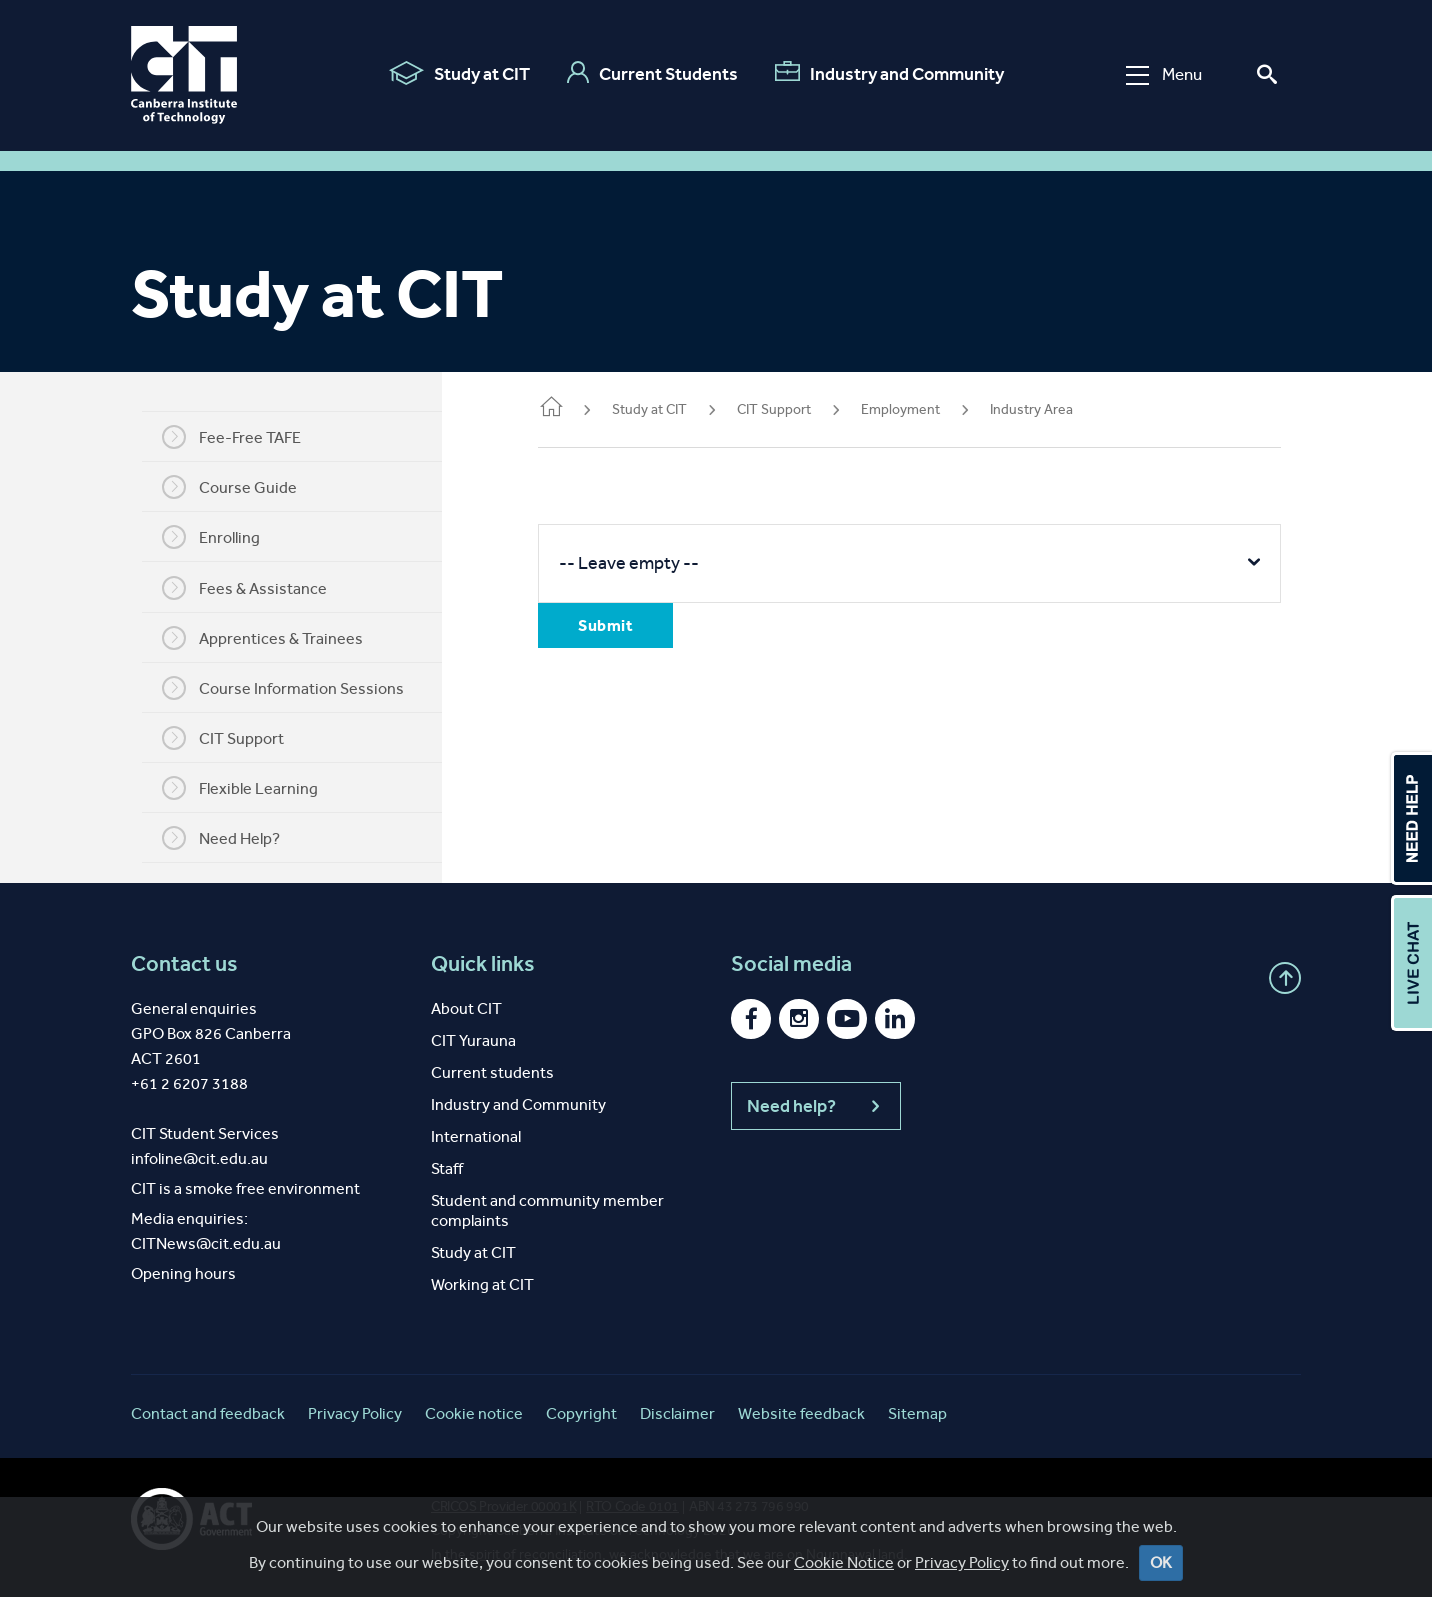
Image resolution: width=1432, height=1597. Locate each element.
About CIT (466, 1008)
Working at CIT (482, 1284)
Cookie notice (474, 1413)
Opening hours (183, 1273)
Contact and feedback (208, 1413)
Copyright (581, 1413)
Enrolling (215, 537)
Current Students (652, 73)
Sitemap (917, 1413)
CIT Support (227, 738)
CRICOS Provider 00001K (503, 1506)
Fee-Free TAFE (235, 437)
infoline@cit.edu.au (199, 1158)
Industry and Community (889, 73)
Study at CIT (459, 73)
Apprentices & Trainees (266, 638)
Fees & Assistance (248, 588)
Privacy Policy (962, 1578)
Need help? (816, 1106)
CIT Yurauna (473, 1040)
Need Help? (225, 838)
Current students (492, 1072)
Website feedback (801, 1413)
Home (559, 408)
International (476, 1136)
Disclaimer (677, 1413)
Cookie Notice (844, 1578)
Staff (447, 1168)
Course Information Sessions (287, 688)
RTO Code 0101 (632, 1506)
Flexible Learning (244, 788)
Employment (908, 409)
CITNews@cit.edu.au (206, 1243)
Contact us (184, 964)
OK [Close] (1161, 1578)
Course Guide (233, 487)
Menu (1164, 74)
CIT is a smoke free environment (245, 1188)
